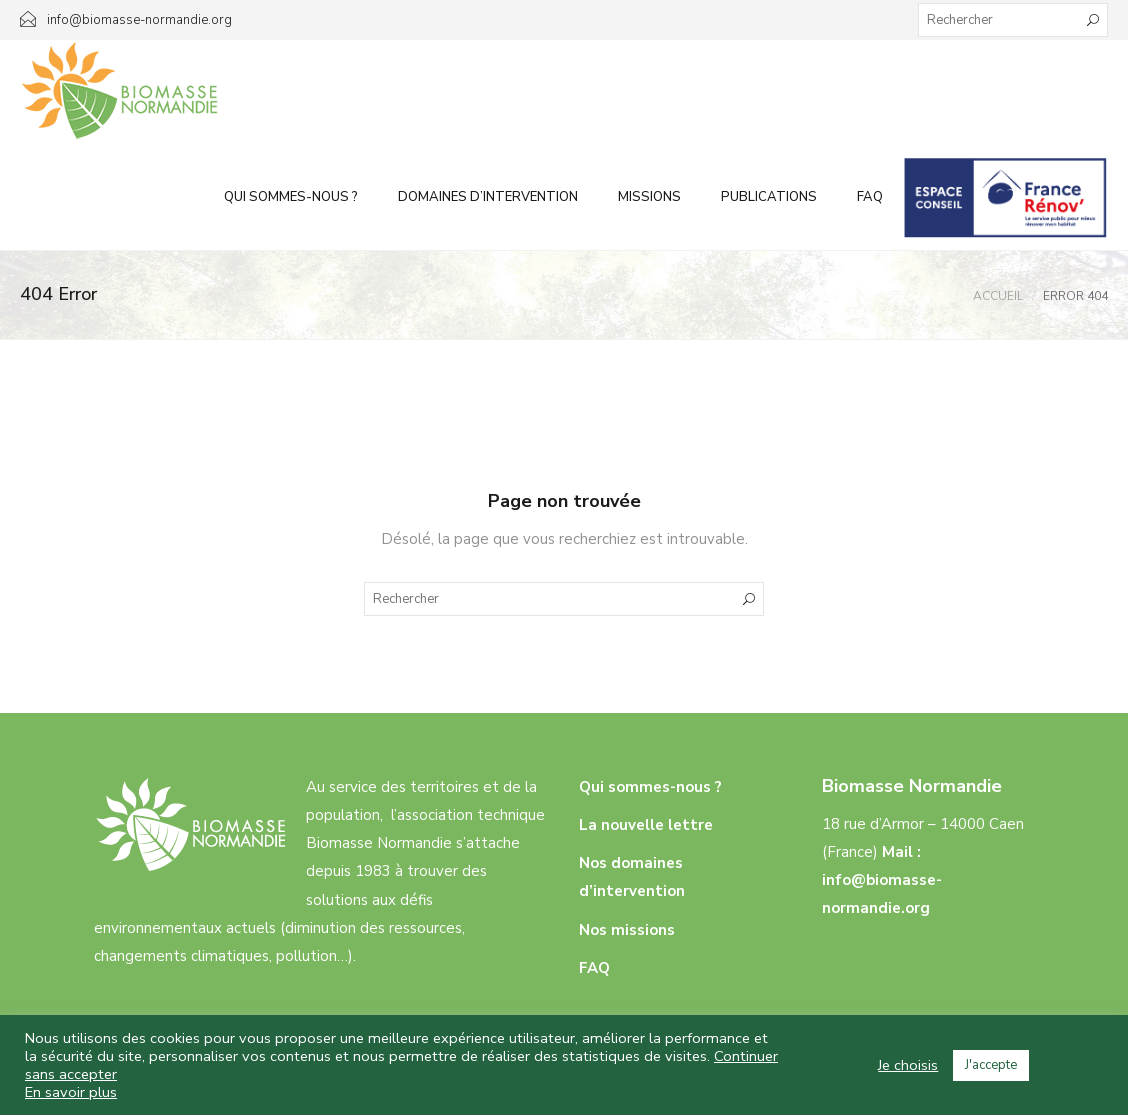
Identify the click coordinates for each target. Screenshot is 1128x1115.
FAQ (870, 197)
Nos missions (627, 930)
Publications (769, 197)
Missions (649, 197)
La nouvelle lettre (646, 825)
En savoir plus (71, 1092)
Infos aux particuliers (1005, 197)
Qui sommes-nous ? (291, 197)
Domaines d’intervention (488, 197)
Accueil (998, 296)
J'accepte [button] (991, 1065)
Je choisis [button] (908, 1065)
